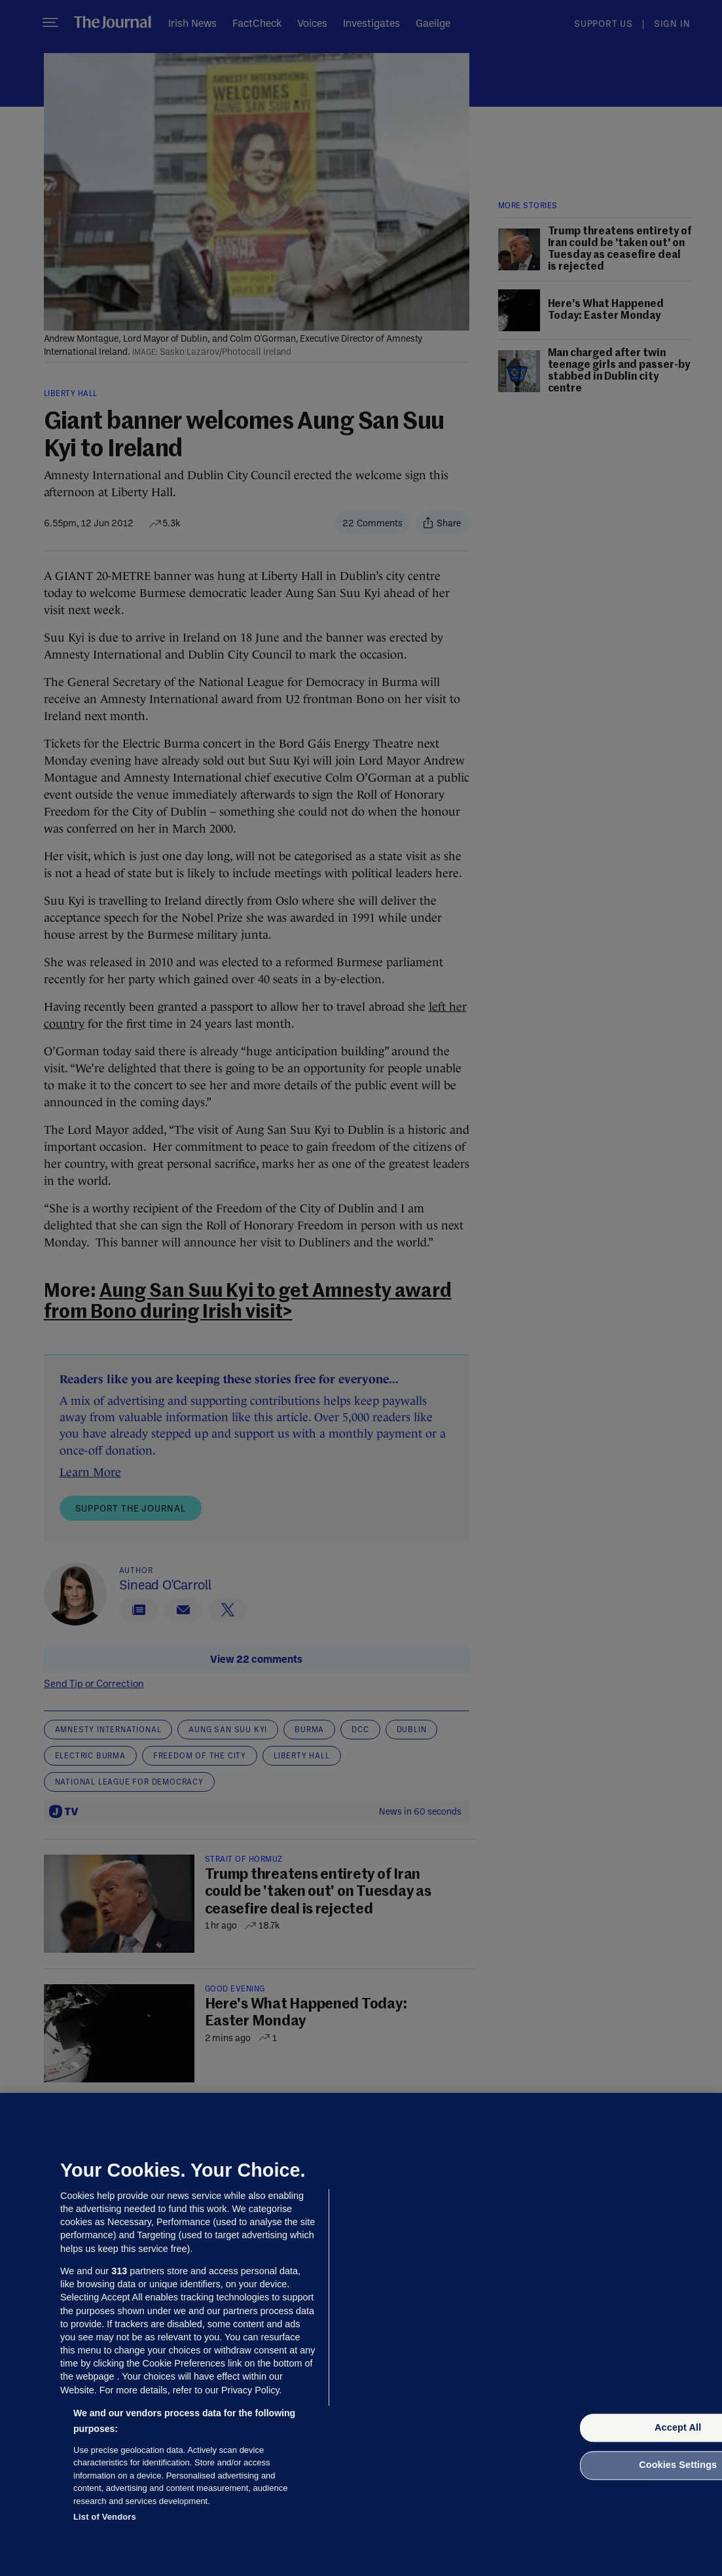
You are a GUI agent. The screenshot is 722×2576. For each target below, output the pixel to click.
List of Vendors (104, 2517)
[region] (361, 2334)
